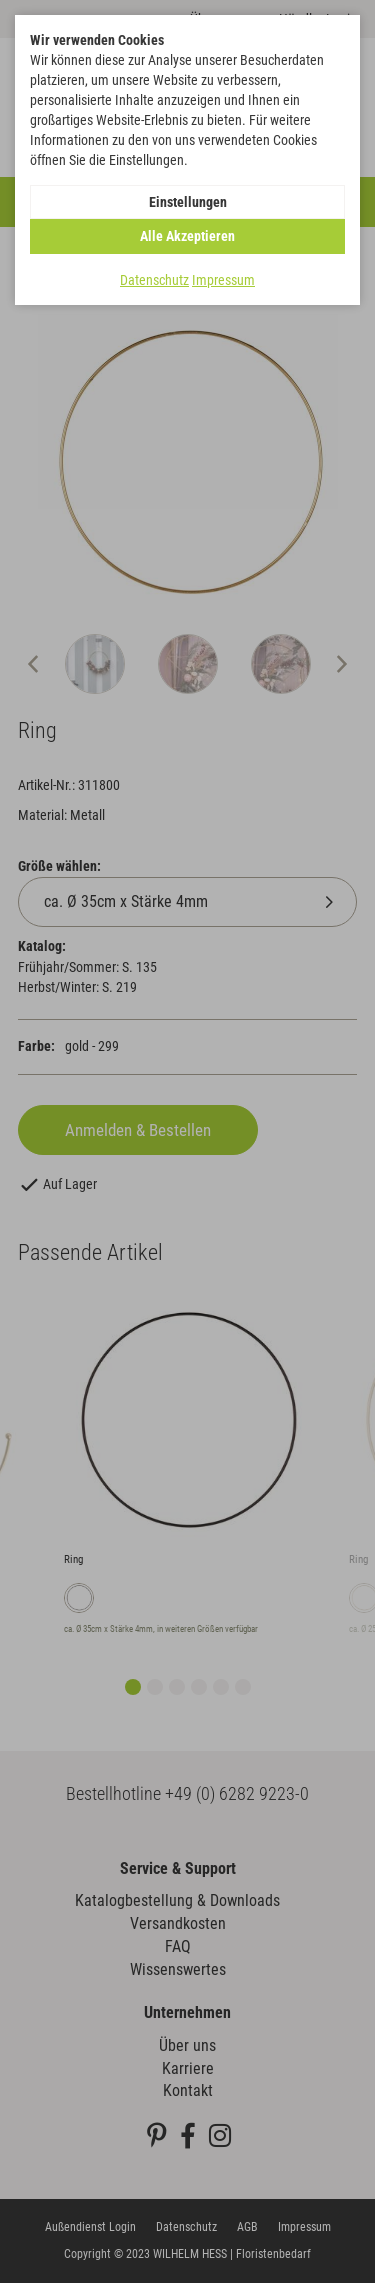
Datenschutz (154, 280)
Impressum (223, 280)
